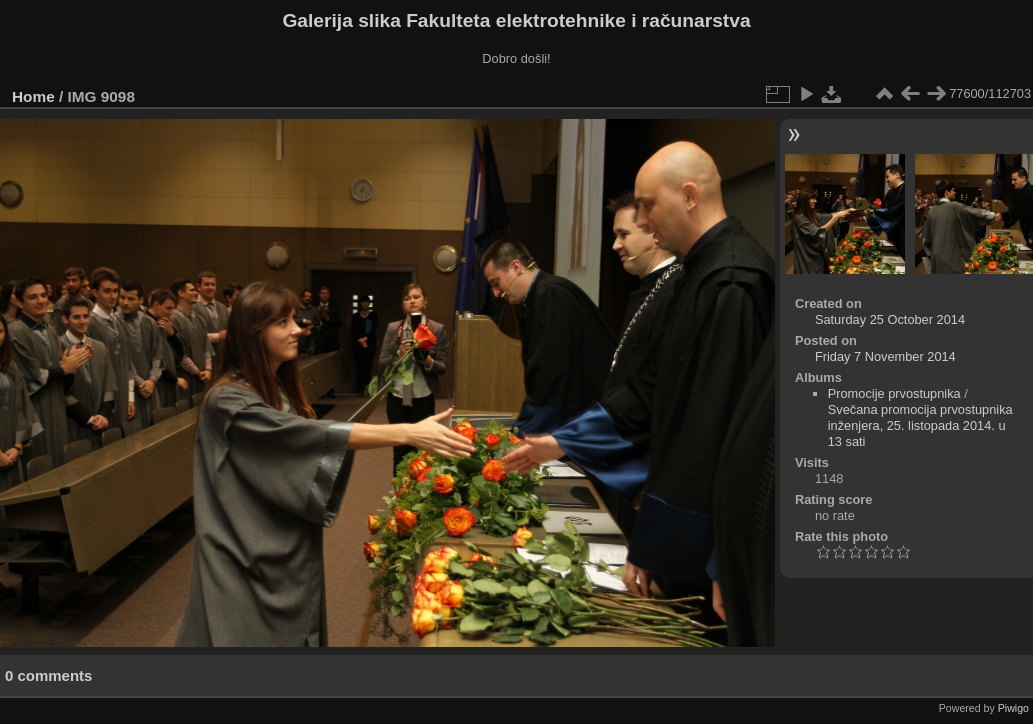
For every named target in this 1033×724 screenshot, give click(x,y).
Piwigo (1013, 708)
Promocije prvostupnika (894, 393)
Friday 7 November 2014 (885, 356)
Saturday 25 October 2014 (890, 319)
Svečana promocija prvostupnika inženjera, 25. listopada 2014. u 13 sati (920, 425)
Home (33, 96)
